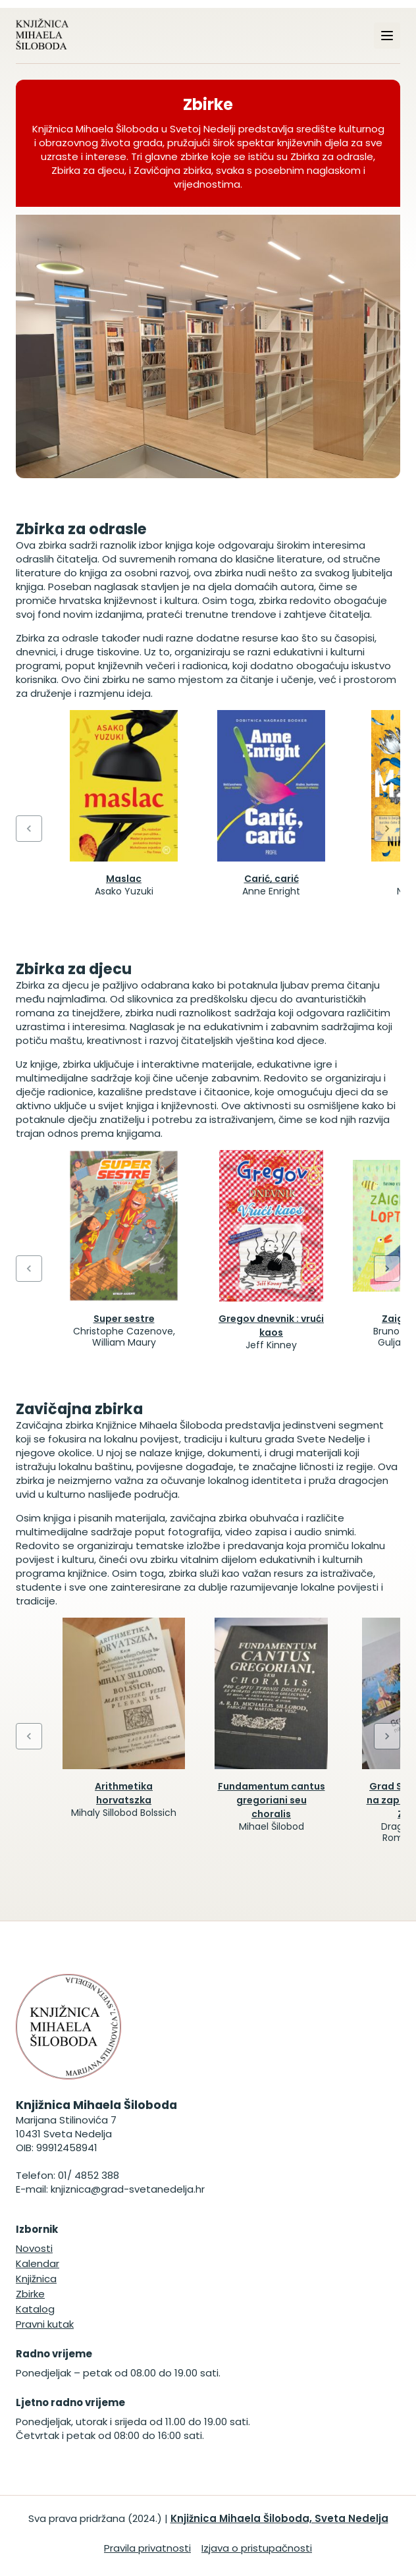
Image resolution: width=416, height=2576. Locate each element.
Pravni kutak (45, 2324)
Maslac (124, 878)
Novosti (34, 2248)
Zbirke (30, 2294)
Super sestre (124, 1318)
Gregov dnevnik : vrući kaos (271, 1325)
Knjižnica (36, 2279)
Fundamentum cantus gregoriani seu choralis (271, 1800)
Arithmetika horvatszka (124, 1793)
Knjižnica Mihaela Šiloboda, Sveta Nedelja (279, 2518)
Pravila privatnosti (147, 2548)
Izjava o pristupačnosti (256, 2548)
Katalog (35, 2309)
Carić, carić (271, 878)
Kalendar (37, 2263)
